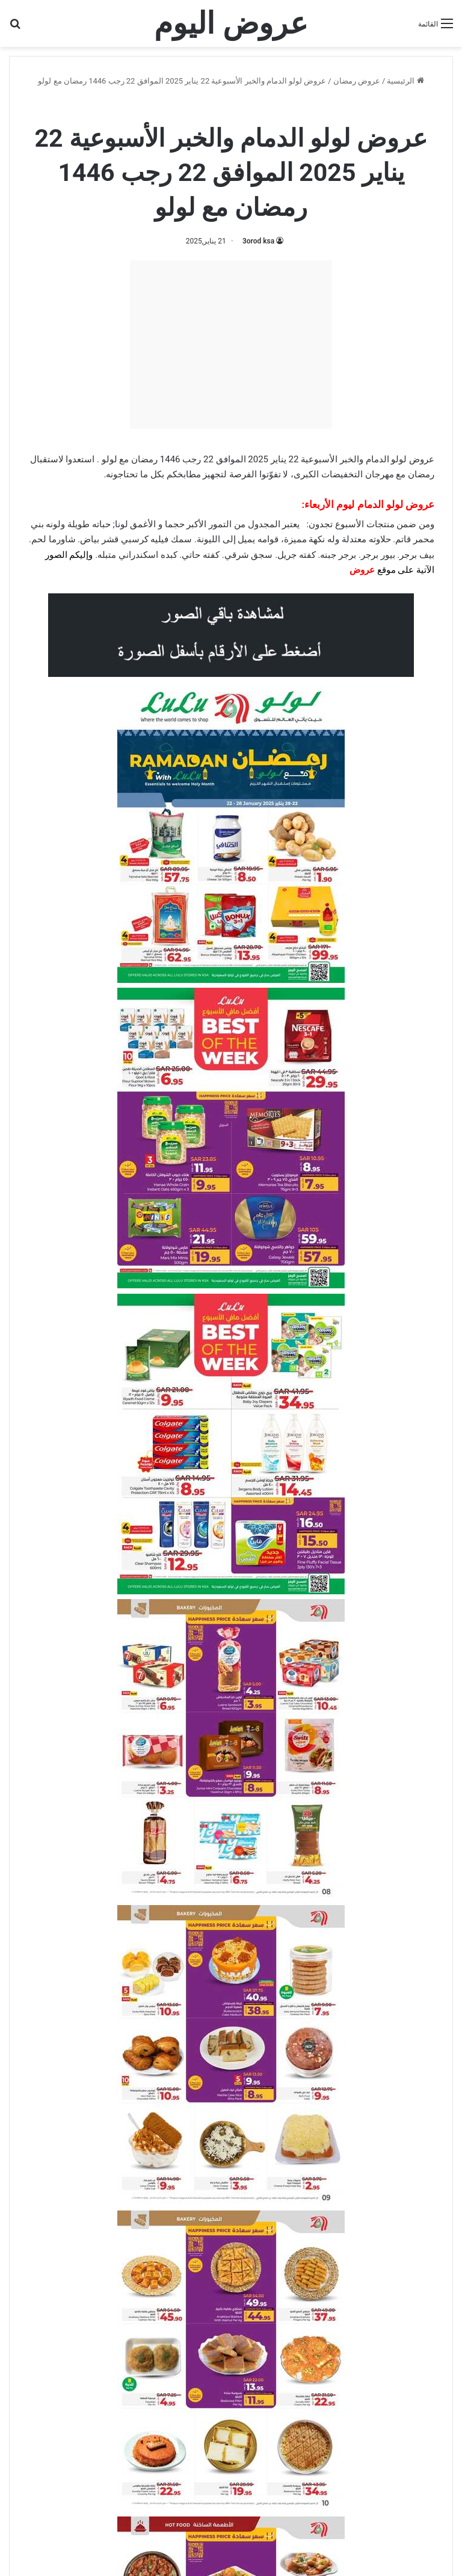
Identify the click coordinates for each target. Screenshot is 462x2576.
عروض (362, 569)
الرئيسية (405, 80)
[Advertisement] (231, 344)
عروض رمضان (356, 80)
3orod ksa (258, 241)
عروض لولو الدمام (174, 106)
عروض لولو (238, 106)
